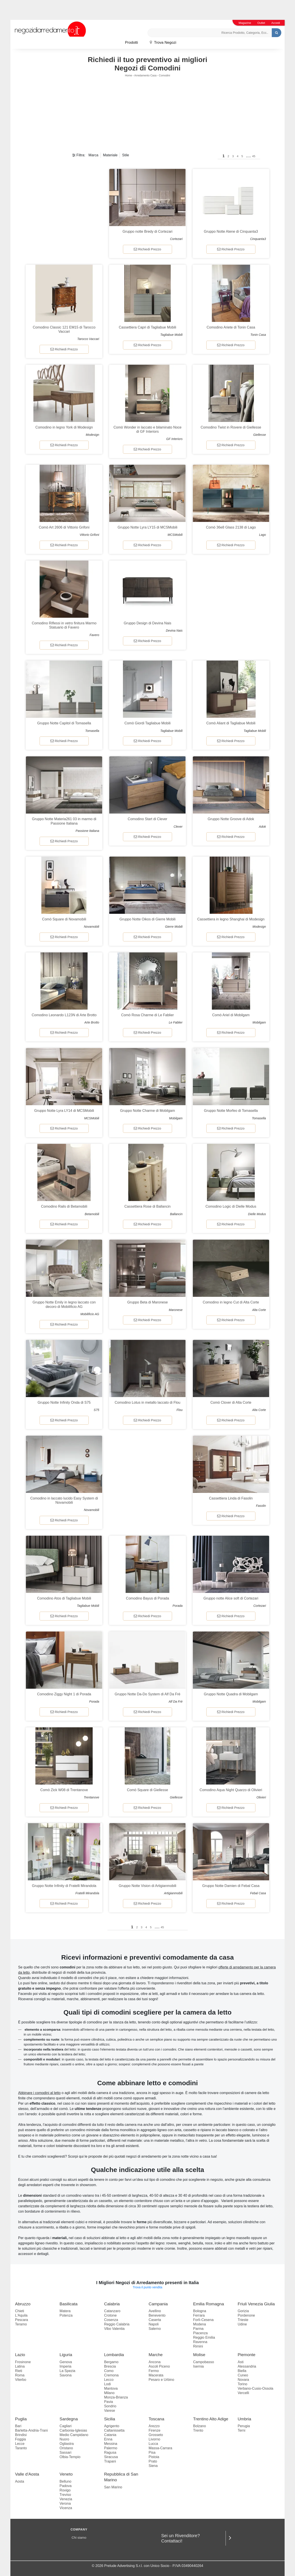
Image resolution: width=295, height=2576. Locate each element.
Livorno (154, 2439)
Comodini (164, 75)
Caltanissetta (114, 2430)
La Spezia (67, 2371)
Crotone (110, 2315)
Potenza (66, 2315)
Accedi (275, 23)
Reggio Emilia (204, 2337)
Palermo (110, 2448)
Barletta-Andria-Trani (31, 2430)
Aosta (19, 2481)
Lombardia (114, 2354)
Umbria (244, 2419)
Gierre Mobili (173, 926)
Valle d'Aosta (27, 2474)
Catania (110, 2435)
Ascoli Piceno (159, 2366)
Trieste (243, 2320)
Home (128, 75)
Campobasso (203, 2362)
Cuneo (243, 2375)
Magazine (245, 23)
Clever (178, 826)
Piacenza (200, 2333)
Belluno (65, 2481)
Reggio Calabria (117, 2324)
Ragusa (110, 2452)
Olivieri (261, 1797)
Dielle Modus (257, 1214)
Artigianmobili (173, 1893)
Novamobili (91, 926)
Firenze (154, 2430)
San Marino (113, 2487)
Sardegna (68, 2419)
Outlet (261, 23)
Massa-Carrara (160, 2448)
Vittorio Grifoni (89, 534)
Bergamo (111, 2362)
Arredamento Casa (145, 75)
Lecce (20, 2444)
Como (109, 2371)
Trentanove (91, 1797)
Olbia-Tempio (69, 2457)
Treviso (65, 2495)
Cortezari (176, 239)
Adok (262, 826)
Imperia (65, 2366)
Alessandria (247, 2366)
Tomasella (92, 731)
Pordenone (246, 2315)
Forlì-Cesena (203, 2320)
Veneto (66, 2474)
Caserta (155, 2320)
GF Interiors (174, 439)
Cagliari (65, 2426)
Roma (20, 2375)
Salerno (155, 2328)
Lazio (20, 2354)
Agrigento (111, 2426)
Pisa (152, 2452)
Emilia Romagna (208, 2304)
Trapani (110, 2461)
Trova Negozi (163, 42)
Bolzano (199, 2426)
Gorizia (243, 2311)
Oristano (66, 2448)
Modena (199, 2324)
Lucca (153, 2444)
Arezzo (154, 2426)
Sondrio (110, 2406)
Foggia (20, 2439)
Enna (108, 2439)
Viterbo (20, 2379)
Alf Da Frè (175, 1701)
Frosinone (23, 2362)
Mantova (111, 2388)
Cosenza (111, 2320)
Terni (241, 2430)
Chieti (19, 2311)
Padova (65, 2486)
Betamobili (92, 1214)
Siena (153, 2466)
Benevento (157, 2315)
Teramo (21, 2324)
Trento (198, 2430)
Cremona (111, 2375)
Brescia (110, 2366)
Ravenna (200, 2342)
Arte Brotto (91, 1022)
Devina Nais (174, 630)
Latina (20, 2366)
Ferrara (199, 2315)
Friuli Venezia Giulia (256, 2304)
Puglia (21, 2419)
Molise (199, 2354)
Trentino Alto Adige (210, 2419)
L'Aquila (21, 2315)
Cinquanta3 (258, 239)
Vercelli (243, 2393)
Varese (109, 2410)
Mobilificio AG (89, 1314)
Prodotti (131, 42)
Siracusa (111, 2457)
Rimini (198, 2346)
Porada (177, 1605)
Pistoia (154, 2457)
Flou (179, 1410)
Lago (262, 534)
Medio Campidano (73, 2435)
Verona (65, 2503)
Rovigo (65, 2490)
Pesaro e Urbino (161, 2379)
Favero (94, 635)
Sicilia (109, 2419)
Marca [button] (93, 155)
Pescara (21, 2320)
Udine (242, 2324)
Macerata (156, 2375)
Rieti (18, 2371)
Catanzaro (112, 2311)
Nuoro (64, 2439)
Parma (198, 2328)
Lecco (109, 2379)
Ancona (155, 2362)
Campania (158, 2304)
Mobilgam (259, 1022)
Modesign (92, 434)
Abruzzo (23, 2304)
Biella (242, 2371)
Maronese (175, 1310)
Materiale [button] (110, 155)
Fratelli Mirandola (87, 1893)
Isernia (198, 2366)
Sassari (65, 2452)
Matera (65, 2311)
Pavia (108, 2402)
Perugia (244, 2426)
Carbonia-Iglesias (73, 2430)
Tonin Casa (258, 334)
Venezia (65, 2499)
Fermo (154, 2371)
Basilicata (68, 2304)
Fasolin (261, 1505)
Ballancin (176, 1214)
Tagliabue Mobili (171, 334)
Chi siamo (79, 2537)
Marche (156, 2354)
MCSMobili (175, 534)
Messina (110, 2444)
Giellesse (259, 434)
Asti (241, 2362)
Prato (153, 2461)
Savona (65, 2375)
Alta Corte (259, 1310)
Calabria (112, 2304)
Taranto (21, 2448)
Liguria (65, 2354)
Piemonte (246, 2354)
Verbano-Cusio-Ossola (255, 2388)
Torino (242, 2384)
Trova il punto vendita (147, 2287)
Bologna (199, 2311)
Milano (109, 2393)
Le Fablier (175, 1022)
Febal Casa (258, 1893)
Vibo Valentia (114, 2328)
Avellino (155, 2311)
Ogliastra (66, 2444)
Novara (243, 2379)
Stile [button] (125, 155)
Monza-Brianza (116, 2397)
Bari (18, 2426)
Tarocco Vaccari (88, 339)
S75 (96, 1410)
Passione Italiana (87, 831)
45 (253, 156)
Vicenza (65, 2508)
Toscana (156, 2419)
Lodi (107, 2384)
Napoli (154, 2324)
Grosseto (156, 2435)
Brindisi (21, 2435)
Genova (65, 2362)
